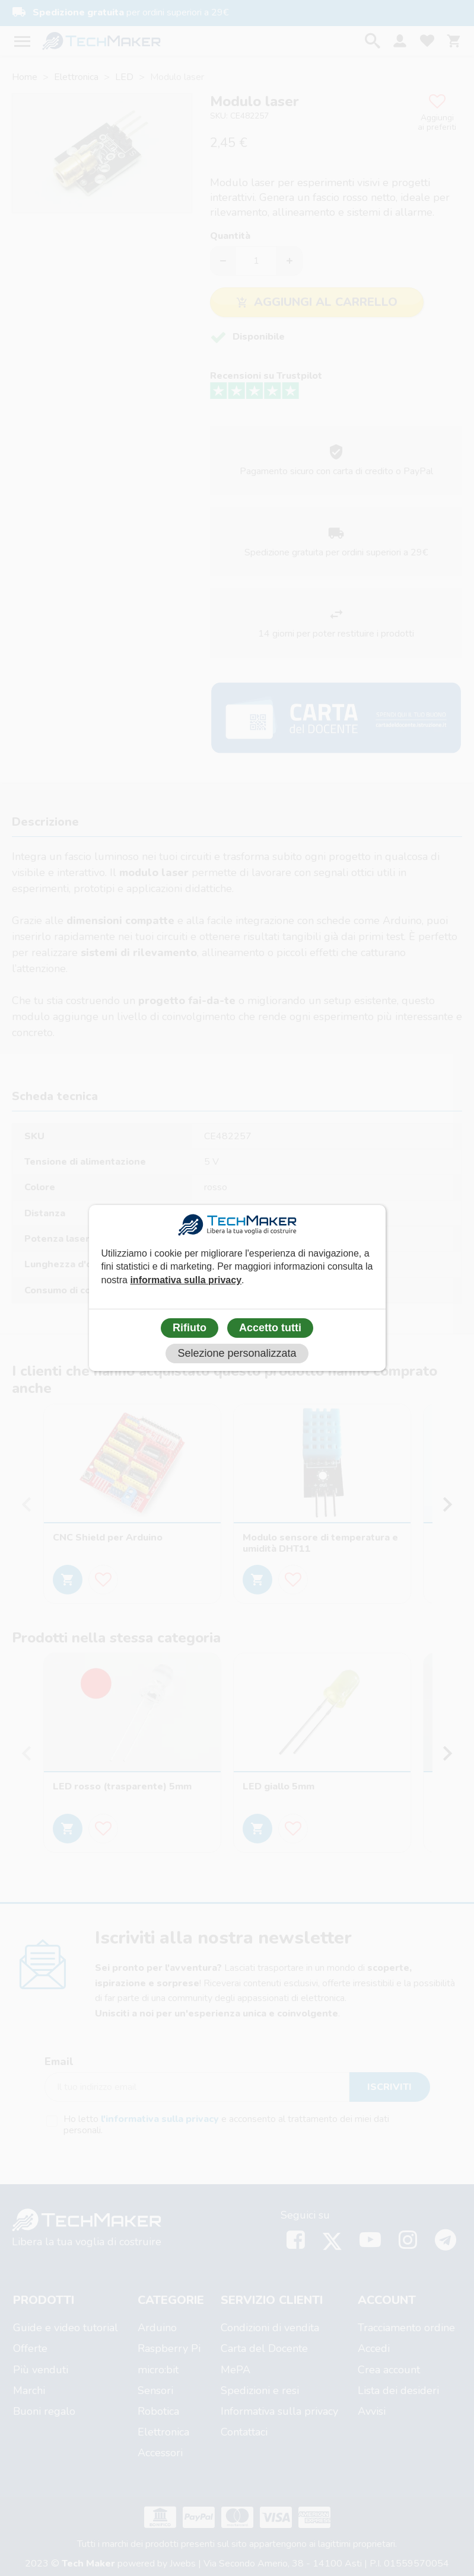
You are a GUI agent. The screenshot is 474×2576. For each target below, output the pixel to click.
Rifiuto (189, 1328)
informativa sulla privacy (185, 1280)
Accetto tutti (270, 1328)
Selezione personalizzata (236, 1353)
